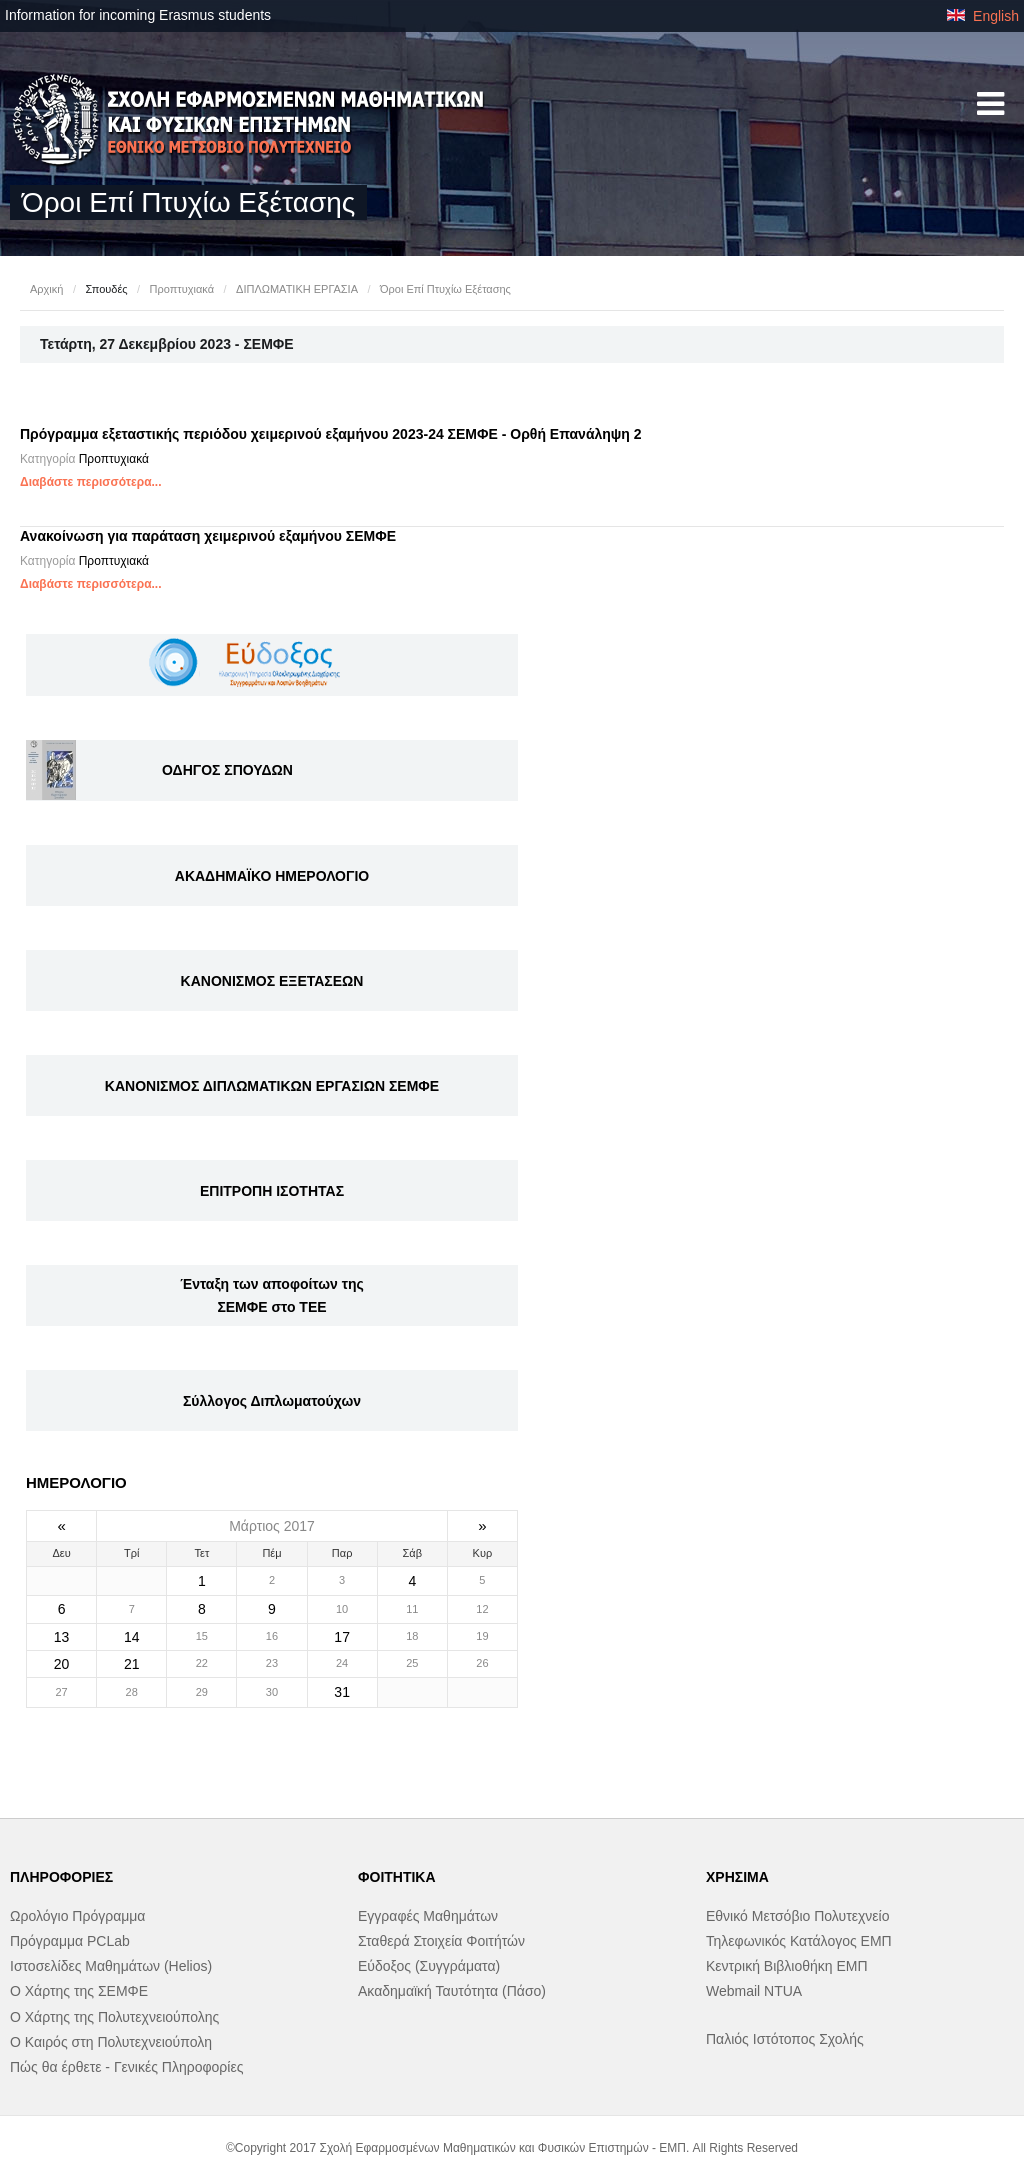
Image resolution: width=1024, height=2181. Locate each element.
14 (132, 1637)
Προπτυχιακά (182, 289)
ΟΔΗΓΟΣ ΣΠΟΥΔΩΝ (227, 770)
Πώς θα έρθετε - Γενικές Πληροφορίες (126, 2067)
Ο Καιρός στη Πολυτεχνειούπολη (111, 2042)
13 (62, 1637)
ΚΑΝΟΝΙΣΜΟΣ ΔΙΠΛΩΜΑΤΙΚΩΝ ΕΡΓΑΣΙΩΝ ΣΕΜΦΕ (272, 1086)
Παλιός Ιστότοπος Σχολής (785, 2039)
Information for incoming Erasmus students (138, 15)
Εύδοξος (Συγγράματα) (429, 1966)
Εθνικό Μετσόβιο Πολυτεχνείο (797, 1916)
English (983, 16)
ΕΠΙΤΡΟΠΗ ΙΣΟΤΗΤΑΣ (272, 1191)
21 (132, 1664)
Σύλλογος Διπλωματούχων (272, 1401)
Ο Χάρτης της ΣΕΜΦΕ (79, 1991)
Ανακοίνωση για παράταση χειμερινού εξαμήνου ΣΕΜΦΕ (208, 536)
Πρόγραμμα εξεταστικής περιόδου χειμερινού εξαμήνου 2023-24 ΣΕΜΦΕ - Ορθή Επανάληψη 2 (331, 434)
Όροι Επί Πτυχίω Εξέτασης (445, 289)
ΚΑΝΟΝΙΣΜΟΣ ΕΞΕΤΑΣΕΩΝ (272, 981)
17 (342, 1637)
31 (342, 1692)
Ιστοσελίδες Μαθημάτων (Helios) (111, 1966)
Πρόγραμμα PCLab (70, 1941)
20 (62, 1664)
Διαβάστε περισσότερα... (91, 482)
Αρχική (46, 289)
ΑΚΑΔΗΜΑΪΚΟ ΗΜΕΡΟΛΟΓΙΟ (272, 876)
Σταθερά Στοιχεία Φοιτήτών (441, 1941)
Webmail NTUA (754, 1991)
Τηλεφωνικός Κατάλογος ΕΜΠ (799, 1941)
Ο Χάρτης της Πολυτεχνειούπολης (114, 2017)
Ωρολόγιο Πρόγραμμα (77, 1916)
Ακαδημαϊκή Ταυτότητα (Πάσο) (452, 1991)
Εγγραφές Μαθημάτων (428, 1916)
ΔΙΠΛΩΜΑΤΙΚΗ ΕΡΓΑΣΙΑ (297, 289)
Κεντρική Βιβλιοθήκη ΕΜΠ (787, 1966)
